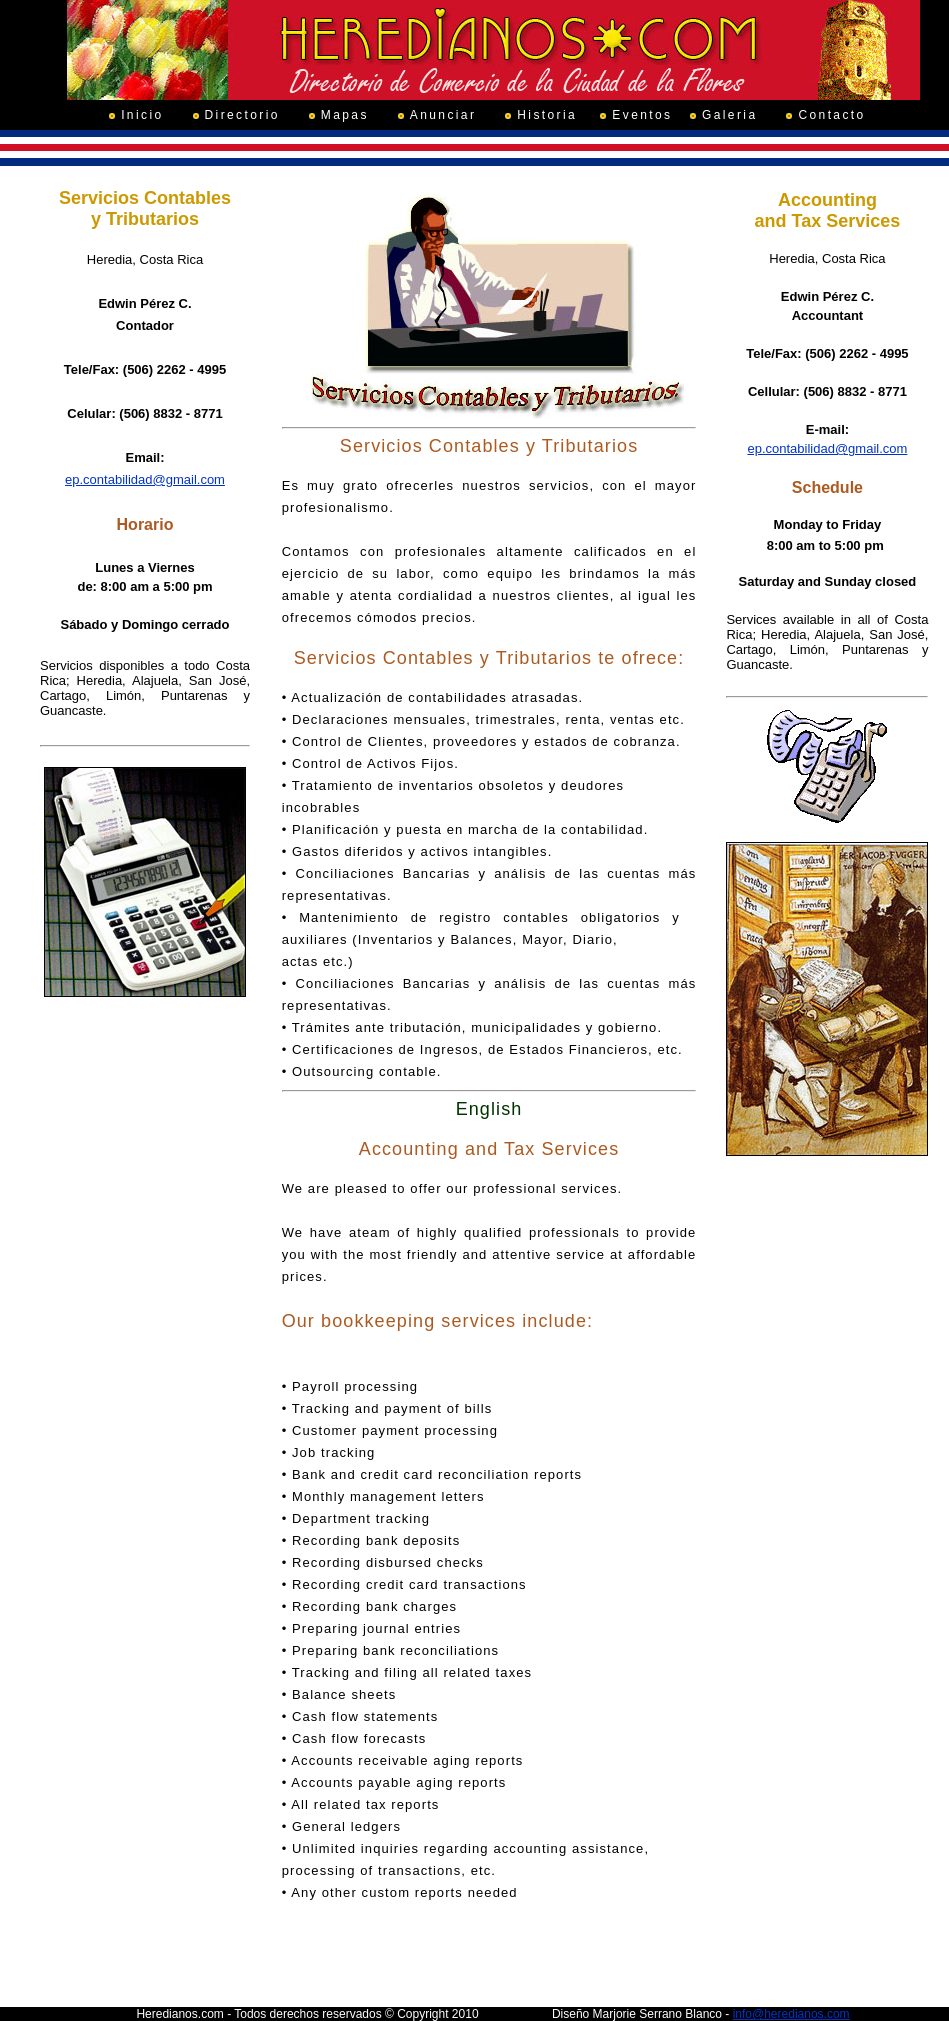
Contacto (831, 115)
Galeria (729, 115)
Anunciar (443, 115)
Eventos (642, 115)
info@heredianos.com (791, 2014)
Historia (547, 115)
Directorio (242, 115)
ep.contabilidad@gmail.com (145, 479)
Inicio (142, 115)
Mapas (345, 115)
